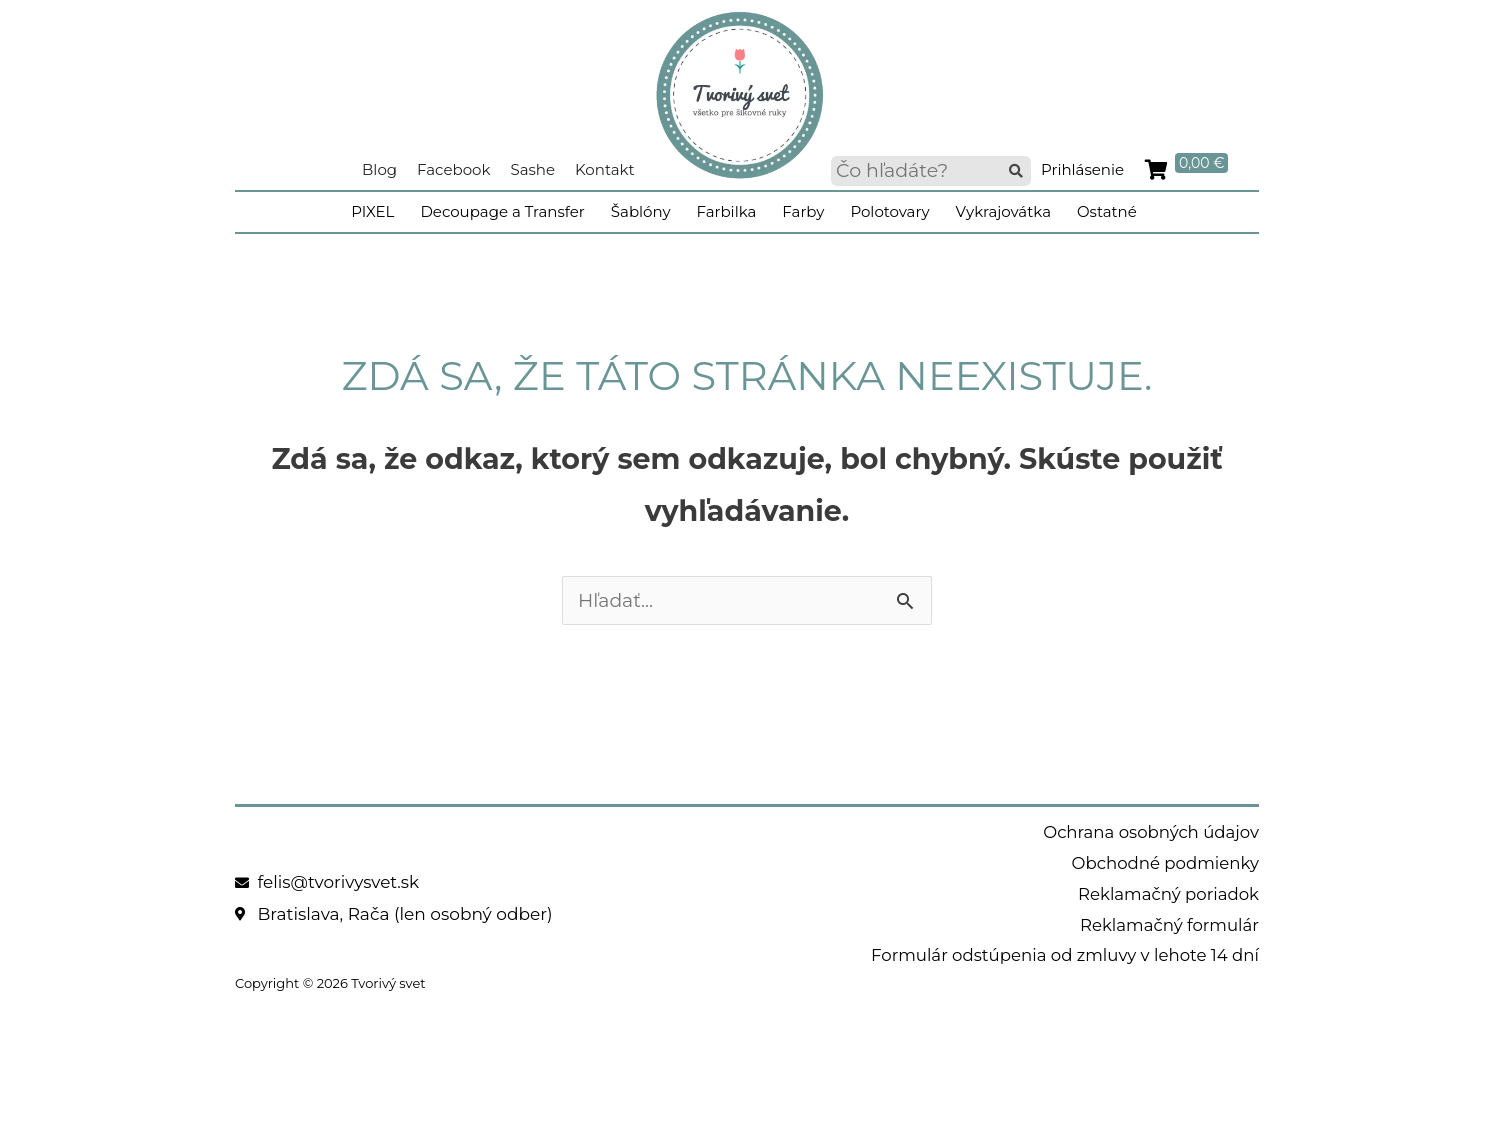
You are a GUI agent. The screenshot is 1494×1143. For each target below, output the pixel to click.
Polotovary (889, 211)
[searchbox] (931, 171)
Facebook (453, 169)
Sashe (532, 169)
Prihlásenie (1082, 169)
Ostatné (1107, 211)
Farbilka (727, 211)
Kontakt (605, 169)
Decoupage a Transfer (502, 211)
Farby (803, 211)
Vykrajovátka (1003, 211)
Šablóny (641, 211)
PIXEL (372, 211)
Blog (379, 169)
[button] (1016, 171)
